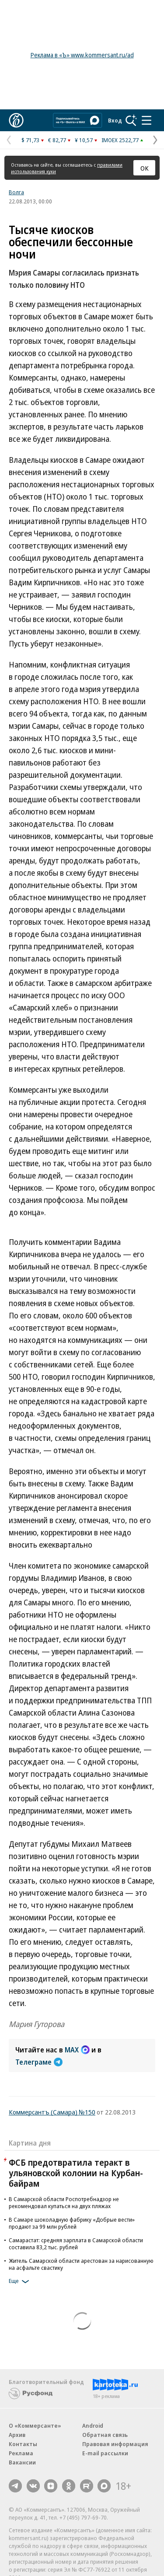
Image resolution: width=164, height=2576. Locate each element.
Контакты (23, 2444)
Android (92, 2425)
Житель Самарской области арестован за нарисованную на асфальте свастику (81, 2264)
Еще (20, 2281)
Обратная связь (105, 2435)
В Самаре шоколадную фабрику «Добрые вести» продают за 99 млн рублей (72, 2223)
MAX (77, 2049)
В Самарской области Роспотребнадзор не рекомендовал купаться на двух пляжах (64, 2202)
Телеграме (39, 2062)
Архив (17, 2435)
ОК (144, 168)
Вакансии (22, 2462)
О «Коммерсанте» (35, 2425)
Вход (115, 120)
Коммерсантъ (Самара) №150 (52, 2112)
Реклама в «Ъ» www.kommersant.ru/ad (82, 55)
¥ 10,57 (84, 140)
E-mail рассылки (105, 2453)
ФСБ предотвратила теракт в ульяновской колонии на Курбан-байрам (76, 2173)
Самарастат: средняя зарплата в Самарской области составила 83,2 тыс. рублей (76, 2243)
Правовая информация (115, 2444)
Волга (16, 192)
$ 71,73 (30, 140)
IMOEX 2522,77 (120, 140)
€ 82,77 (57, 140)
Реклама (21, 2453)
